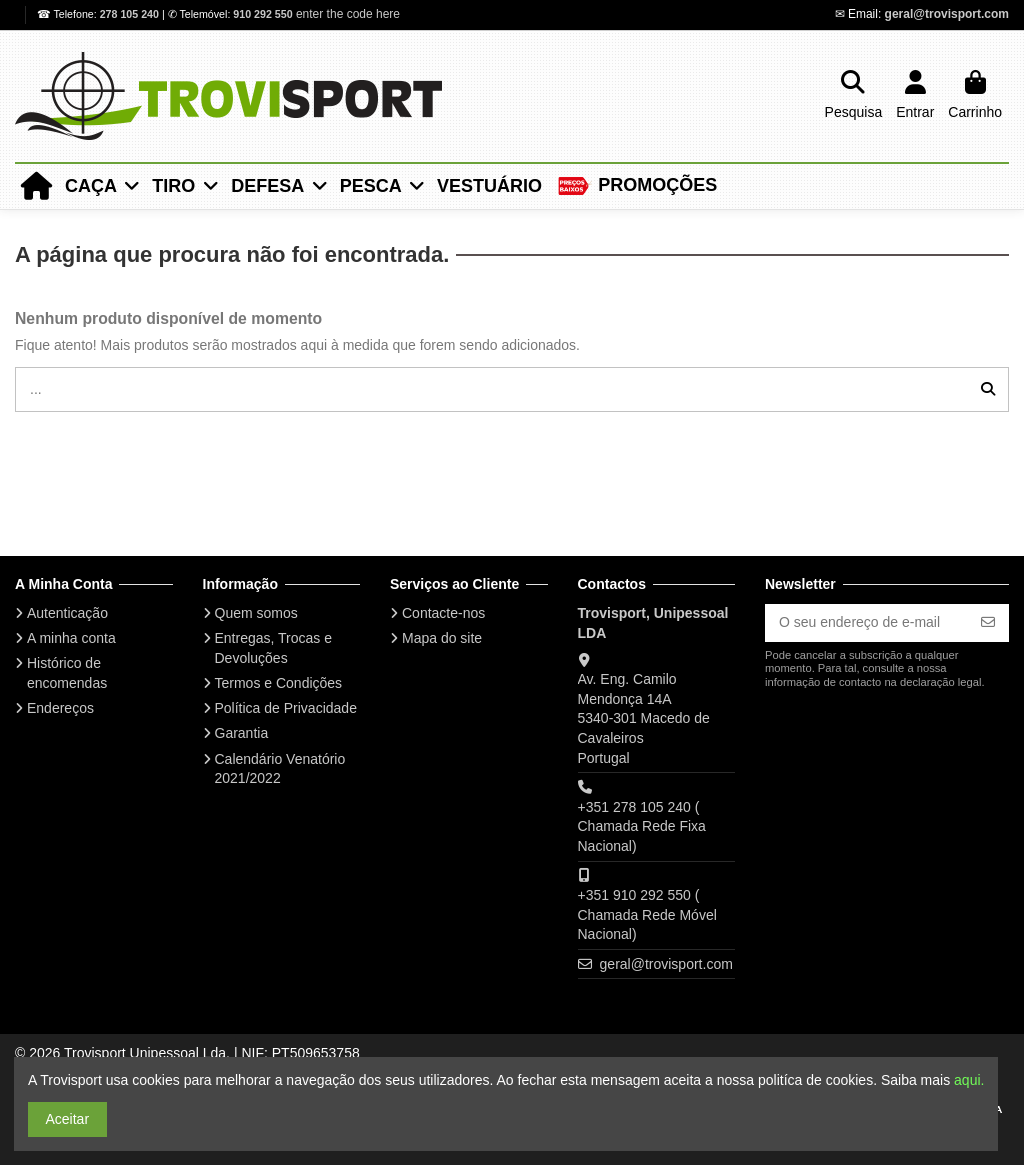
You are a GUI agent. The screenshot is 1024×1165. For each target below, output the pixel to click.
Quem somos (256, 613)
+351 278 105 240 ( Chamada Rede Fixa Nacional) (642, 826)
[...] (988, 389)
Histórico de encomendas (67, 673)
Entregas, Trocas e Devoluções (274, 648)
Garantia (242, 733)
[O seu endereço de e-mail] (866, 623)
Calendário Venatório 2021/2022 (280, 769)
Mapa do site (442, 638)
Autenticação (67, 613)
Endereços (60, 708)
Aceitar (68, 1119)
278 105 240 (131, 14)
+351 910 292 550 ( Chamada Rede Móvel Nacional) (647, 914)
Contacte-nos (443, 613)
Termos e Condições (279, 683)
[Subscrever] (988, 623)
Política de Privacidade (286, 708)
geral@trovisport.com (947, 14)
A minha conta (71, 638)
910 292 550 (262, 14)
